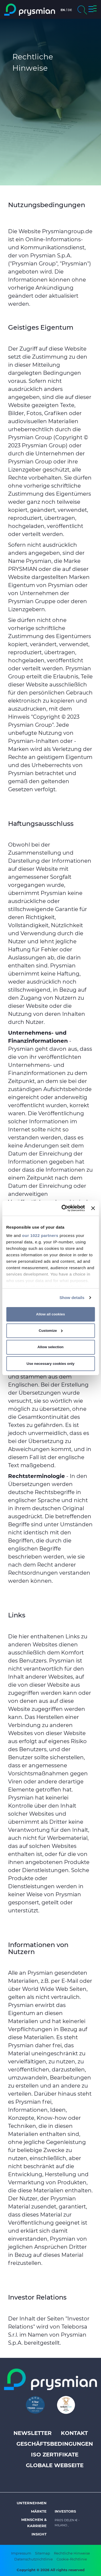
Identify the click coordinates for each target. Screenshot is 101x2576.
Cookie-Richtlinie (72, 2559)
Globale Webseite (54, 2465)
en (63, 10)
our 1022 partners (40, 1235)
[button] (92, 9)
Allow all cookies (50, 1314)
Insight (39, 2534)
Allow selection (50, 1347)
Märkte (39, 2511)
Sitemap (42, 2553)
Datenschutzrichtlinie (33, 2559)
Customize (51, 1331)
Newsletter (32, 2433)
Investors (65, 2511)
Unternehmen (32, 2503)
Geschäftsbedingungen (54, 2444)
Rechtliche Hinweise (72, 2553)
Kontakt (74, 2433)
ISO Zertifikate (54, 2454)
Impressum (21, 2553)
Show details (72, 1297)
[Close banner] (93, 1208)
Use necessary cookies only (51, 1364)
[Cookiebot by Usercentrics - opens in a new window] (63, 1208)
